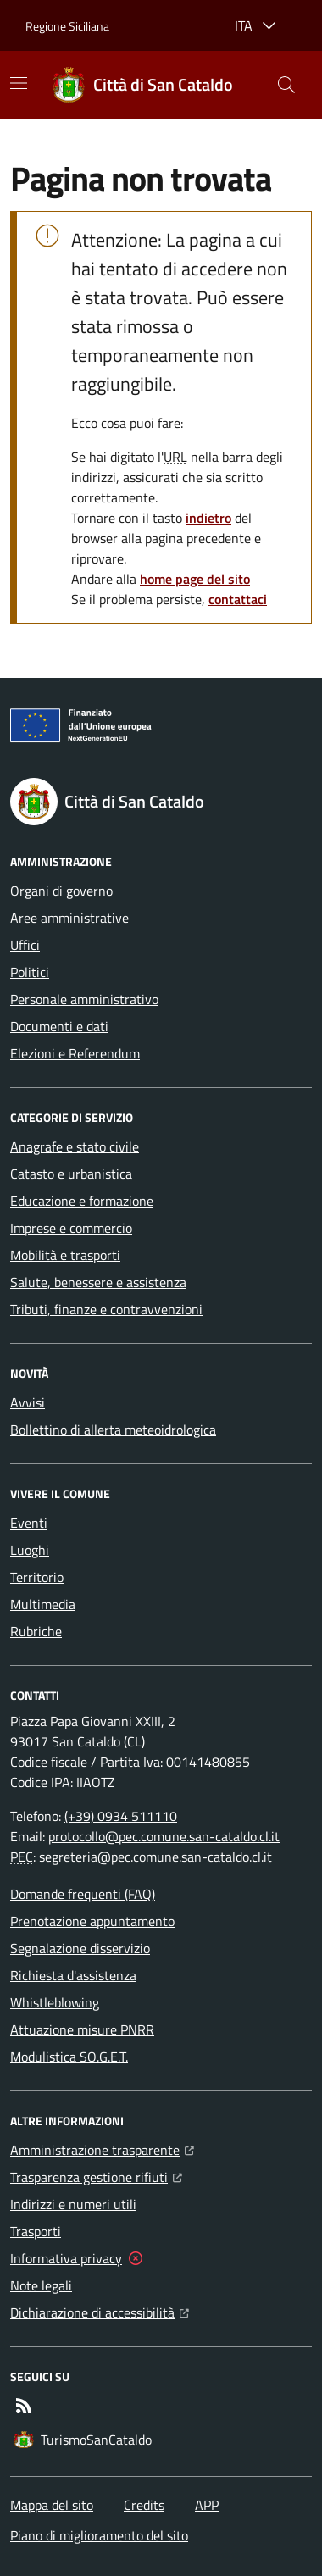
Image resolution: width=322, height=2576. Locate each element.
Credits (144, 2505)
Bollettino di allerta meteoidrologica (113, 1429)
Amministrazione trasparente (102, 2148)
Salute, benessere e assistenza (98, 1282)
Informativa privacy (66, 2258)
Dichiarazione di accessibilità (99, 2311)
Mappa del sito (51, 2505)
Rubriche (36, 1631)
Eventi (28, 1523)
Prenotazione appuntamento (92, 1921)
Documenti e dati (59, 1026)
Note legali (41, 2285)
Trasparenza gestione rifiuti (96, 2175)
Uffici (25, 945)
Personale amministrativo (84, 999)
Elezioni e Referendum (75, 1053)
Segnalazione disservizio (80, 1948)
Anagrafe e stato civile (74, 1146)
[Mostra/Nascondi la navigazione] (18, 83)
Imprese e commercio (71, 1228)
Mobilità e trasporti (65, 1255)
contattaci (237, 599)
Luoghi (29, 1550)
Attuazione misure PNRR (82, 2029)
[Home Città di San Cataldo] (143, 85)
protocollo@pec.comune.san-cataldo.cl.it (164, 1836)
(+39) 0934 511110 (120, 1816)
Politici (29, 972)
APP (207, 2505)
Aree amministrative (69, 918)
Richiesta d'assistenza (73, 1975)
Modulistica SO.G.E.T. (69, 2056)
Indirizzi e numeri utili (73, 2204)
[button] (286, 85)
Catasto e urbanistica (71, 1173)
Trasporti (35, 2231)
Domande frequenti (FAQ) (82, 1894)
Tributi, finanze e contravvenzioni (106, 1309)
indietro (208, 518)
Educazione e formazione (81, 1201)
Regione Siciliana (67, 26)
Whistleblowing (54, 2002)
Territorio (37, 1577)
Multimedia (42, 1604)
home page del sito (195, 579)
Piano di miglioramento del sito (99, 2535)
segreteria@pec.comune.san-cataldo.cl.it (155, 1856)
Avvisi (27, 1402)
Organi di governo (61, 890)
